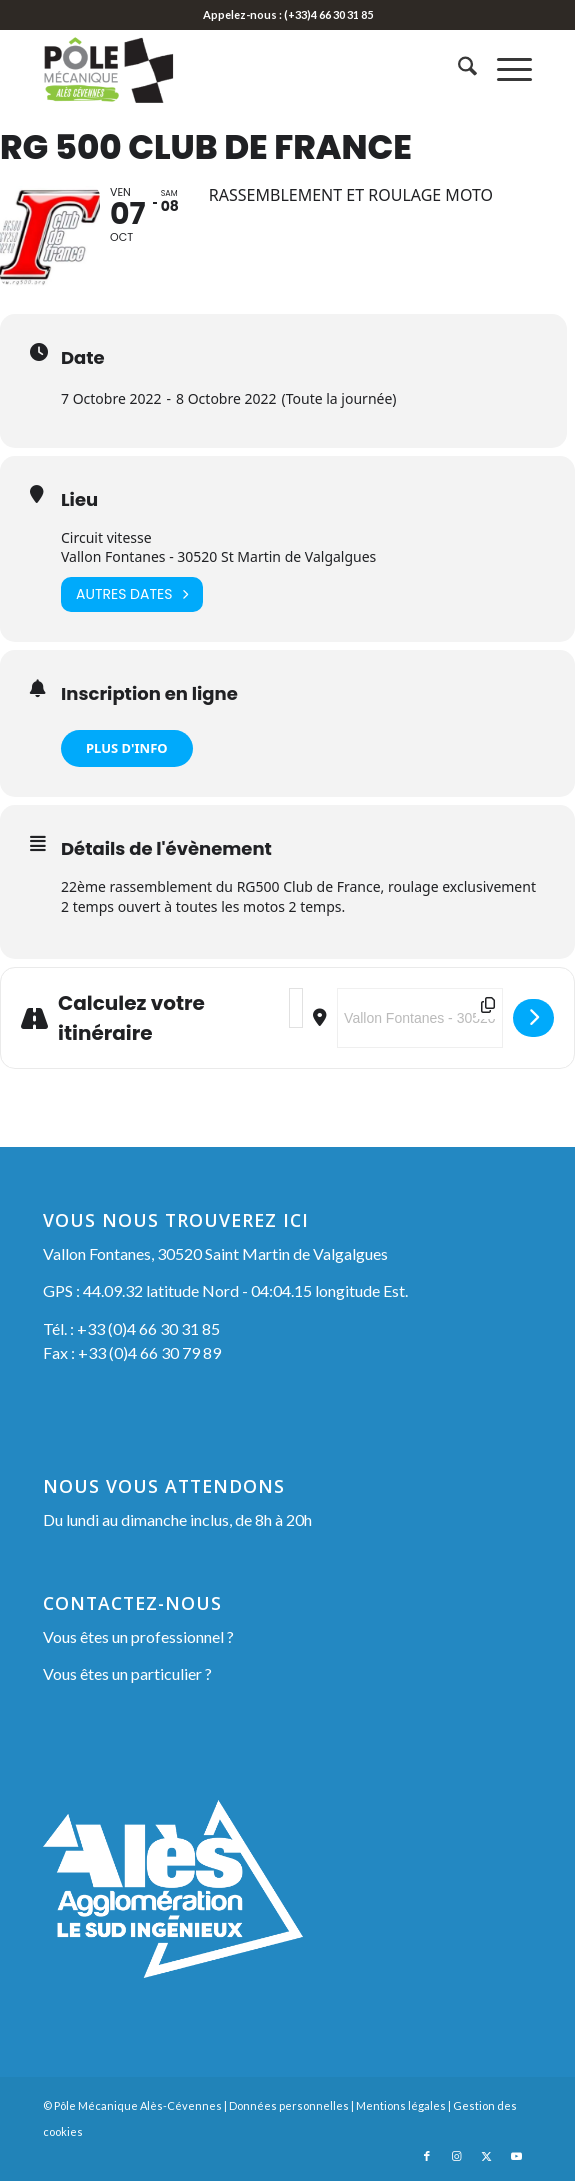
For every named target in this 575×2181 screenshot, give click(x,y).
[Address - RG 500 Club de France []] (296, 1008)
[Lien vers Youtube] (517, 2156)
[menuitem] (457, 69)
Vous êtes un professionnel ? (138, 1636)
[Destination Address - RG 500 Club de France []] (420, 1018)
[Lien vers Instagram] (457, 2156)
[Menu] (504, 69)
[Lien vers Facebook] (427, 2156)
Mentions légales (401, 2105)
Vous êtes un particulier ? (127, 1673)
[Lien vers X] (487, 2156)
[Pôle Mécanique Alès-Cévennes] (238, 69)
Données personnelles (289, 2105)
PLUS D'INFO (127, 748)
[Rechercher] (457, 69)
